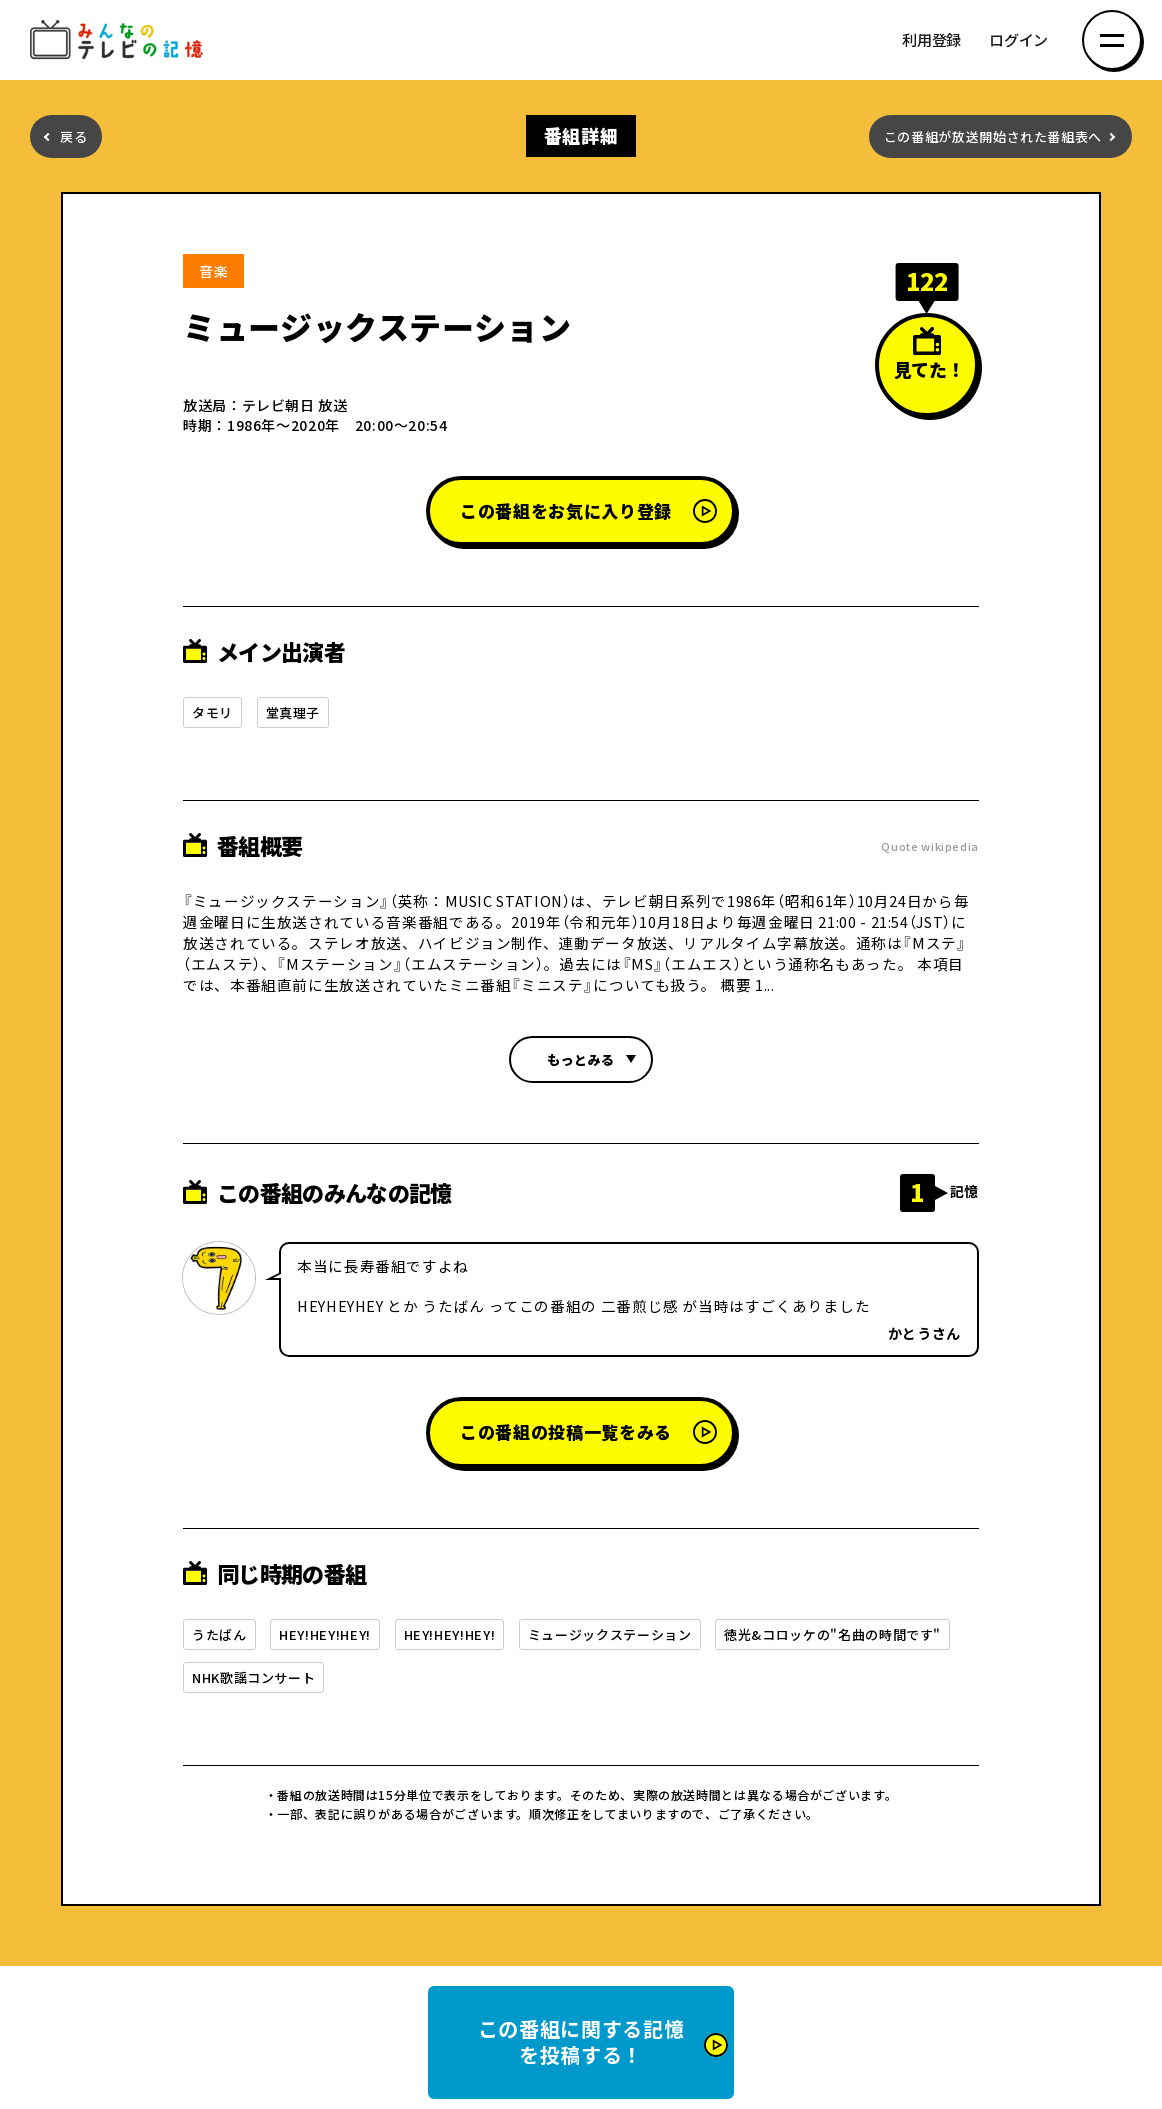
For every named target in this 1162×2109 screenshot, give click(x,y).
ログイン (1018, 40)
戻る (73, 136)
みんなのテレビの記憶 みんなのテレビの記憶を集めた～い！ (120, 40)
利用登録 (931, 40)
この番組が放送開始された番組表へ (993, 136)
